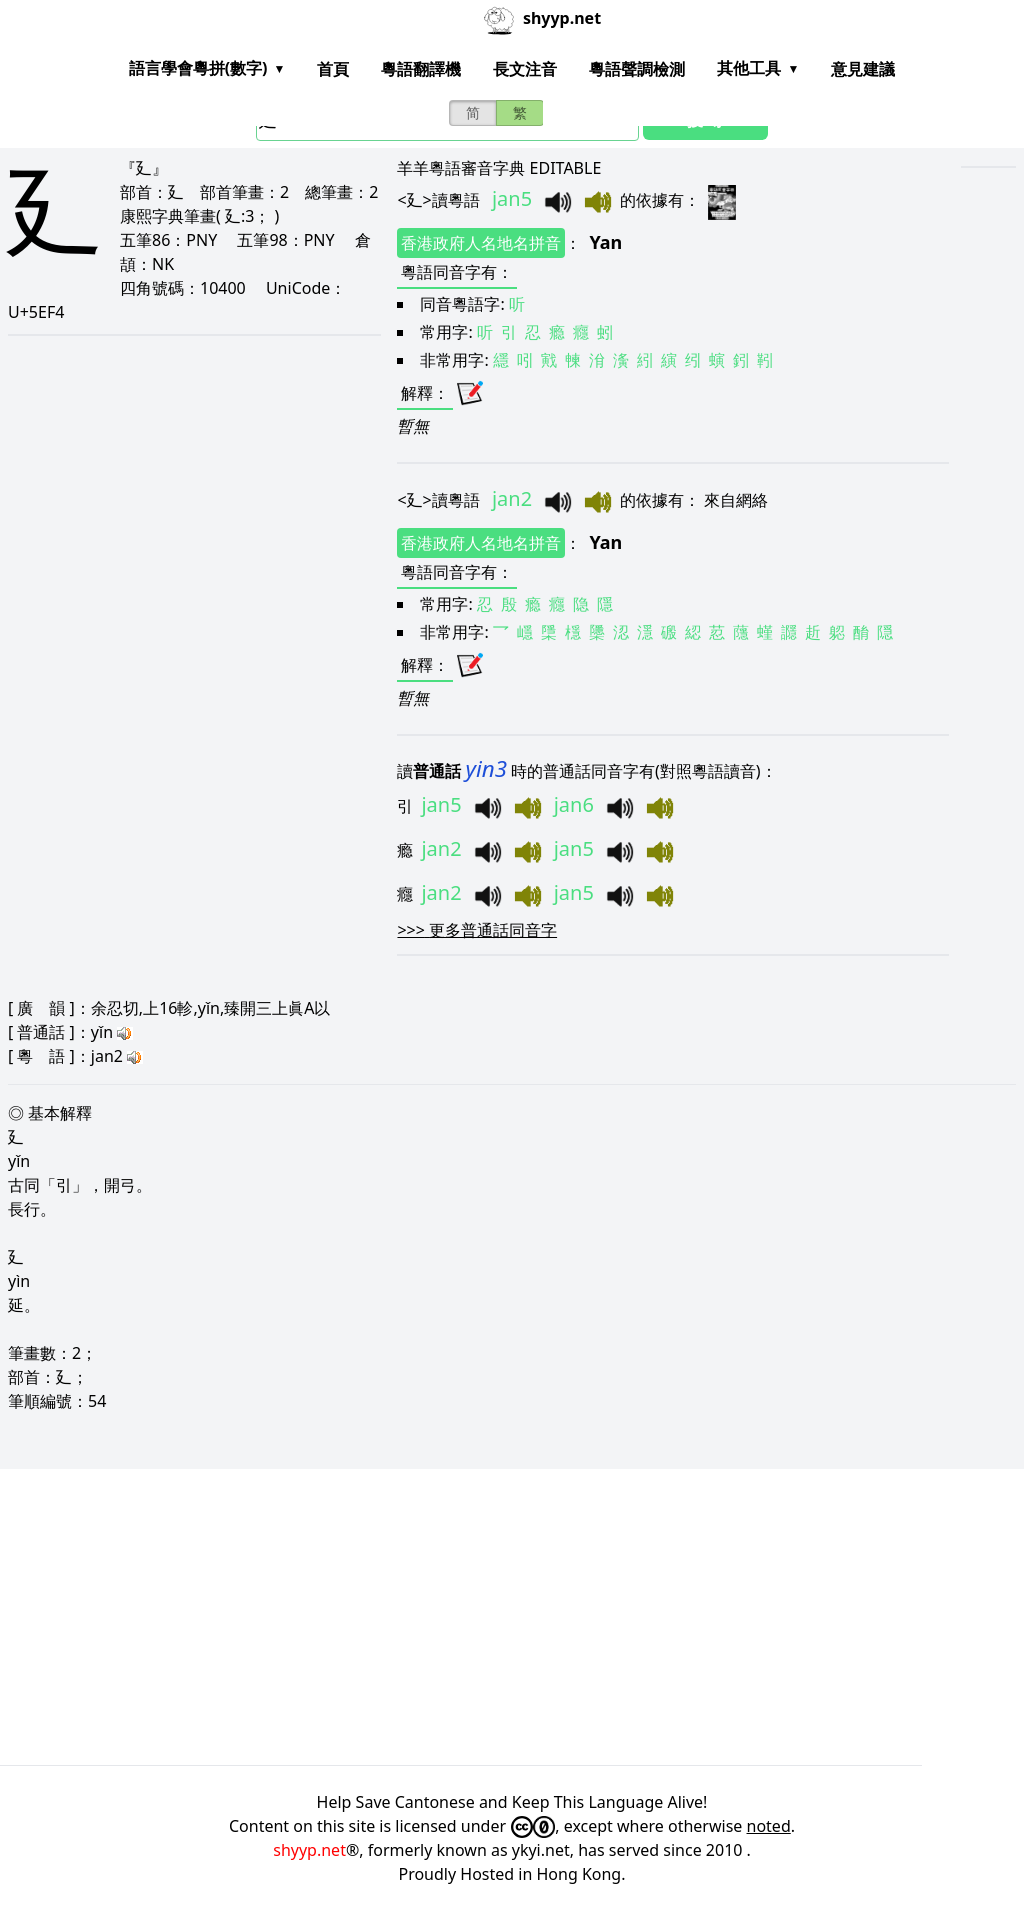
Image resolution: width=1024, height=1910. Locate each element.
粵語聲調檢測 (637, 69)
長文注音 (525, 69)
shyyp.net (309, 1850)
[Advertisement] (512, 1617)
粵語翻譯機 (421, 69)
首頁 (333, 69)
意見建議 (863, 69)
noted (769, 1826)
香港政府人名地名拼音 (481, 243)
